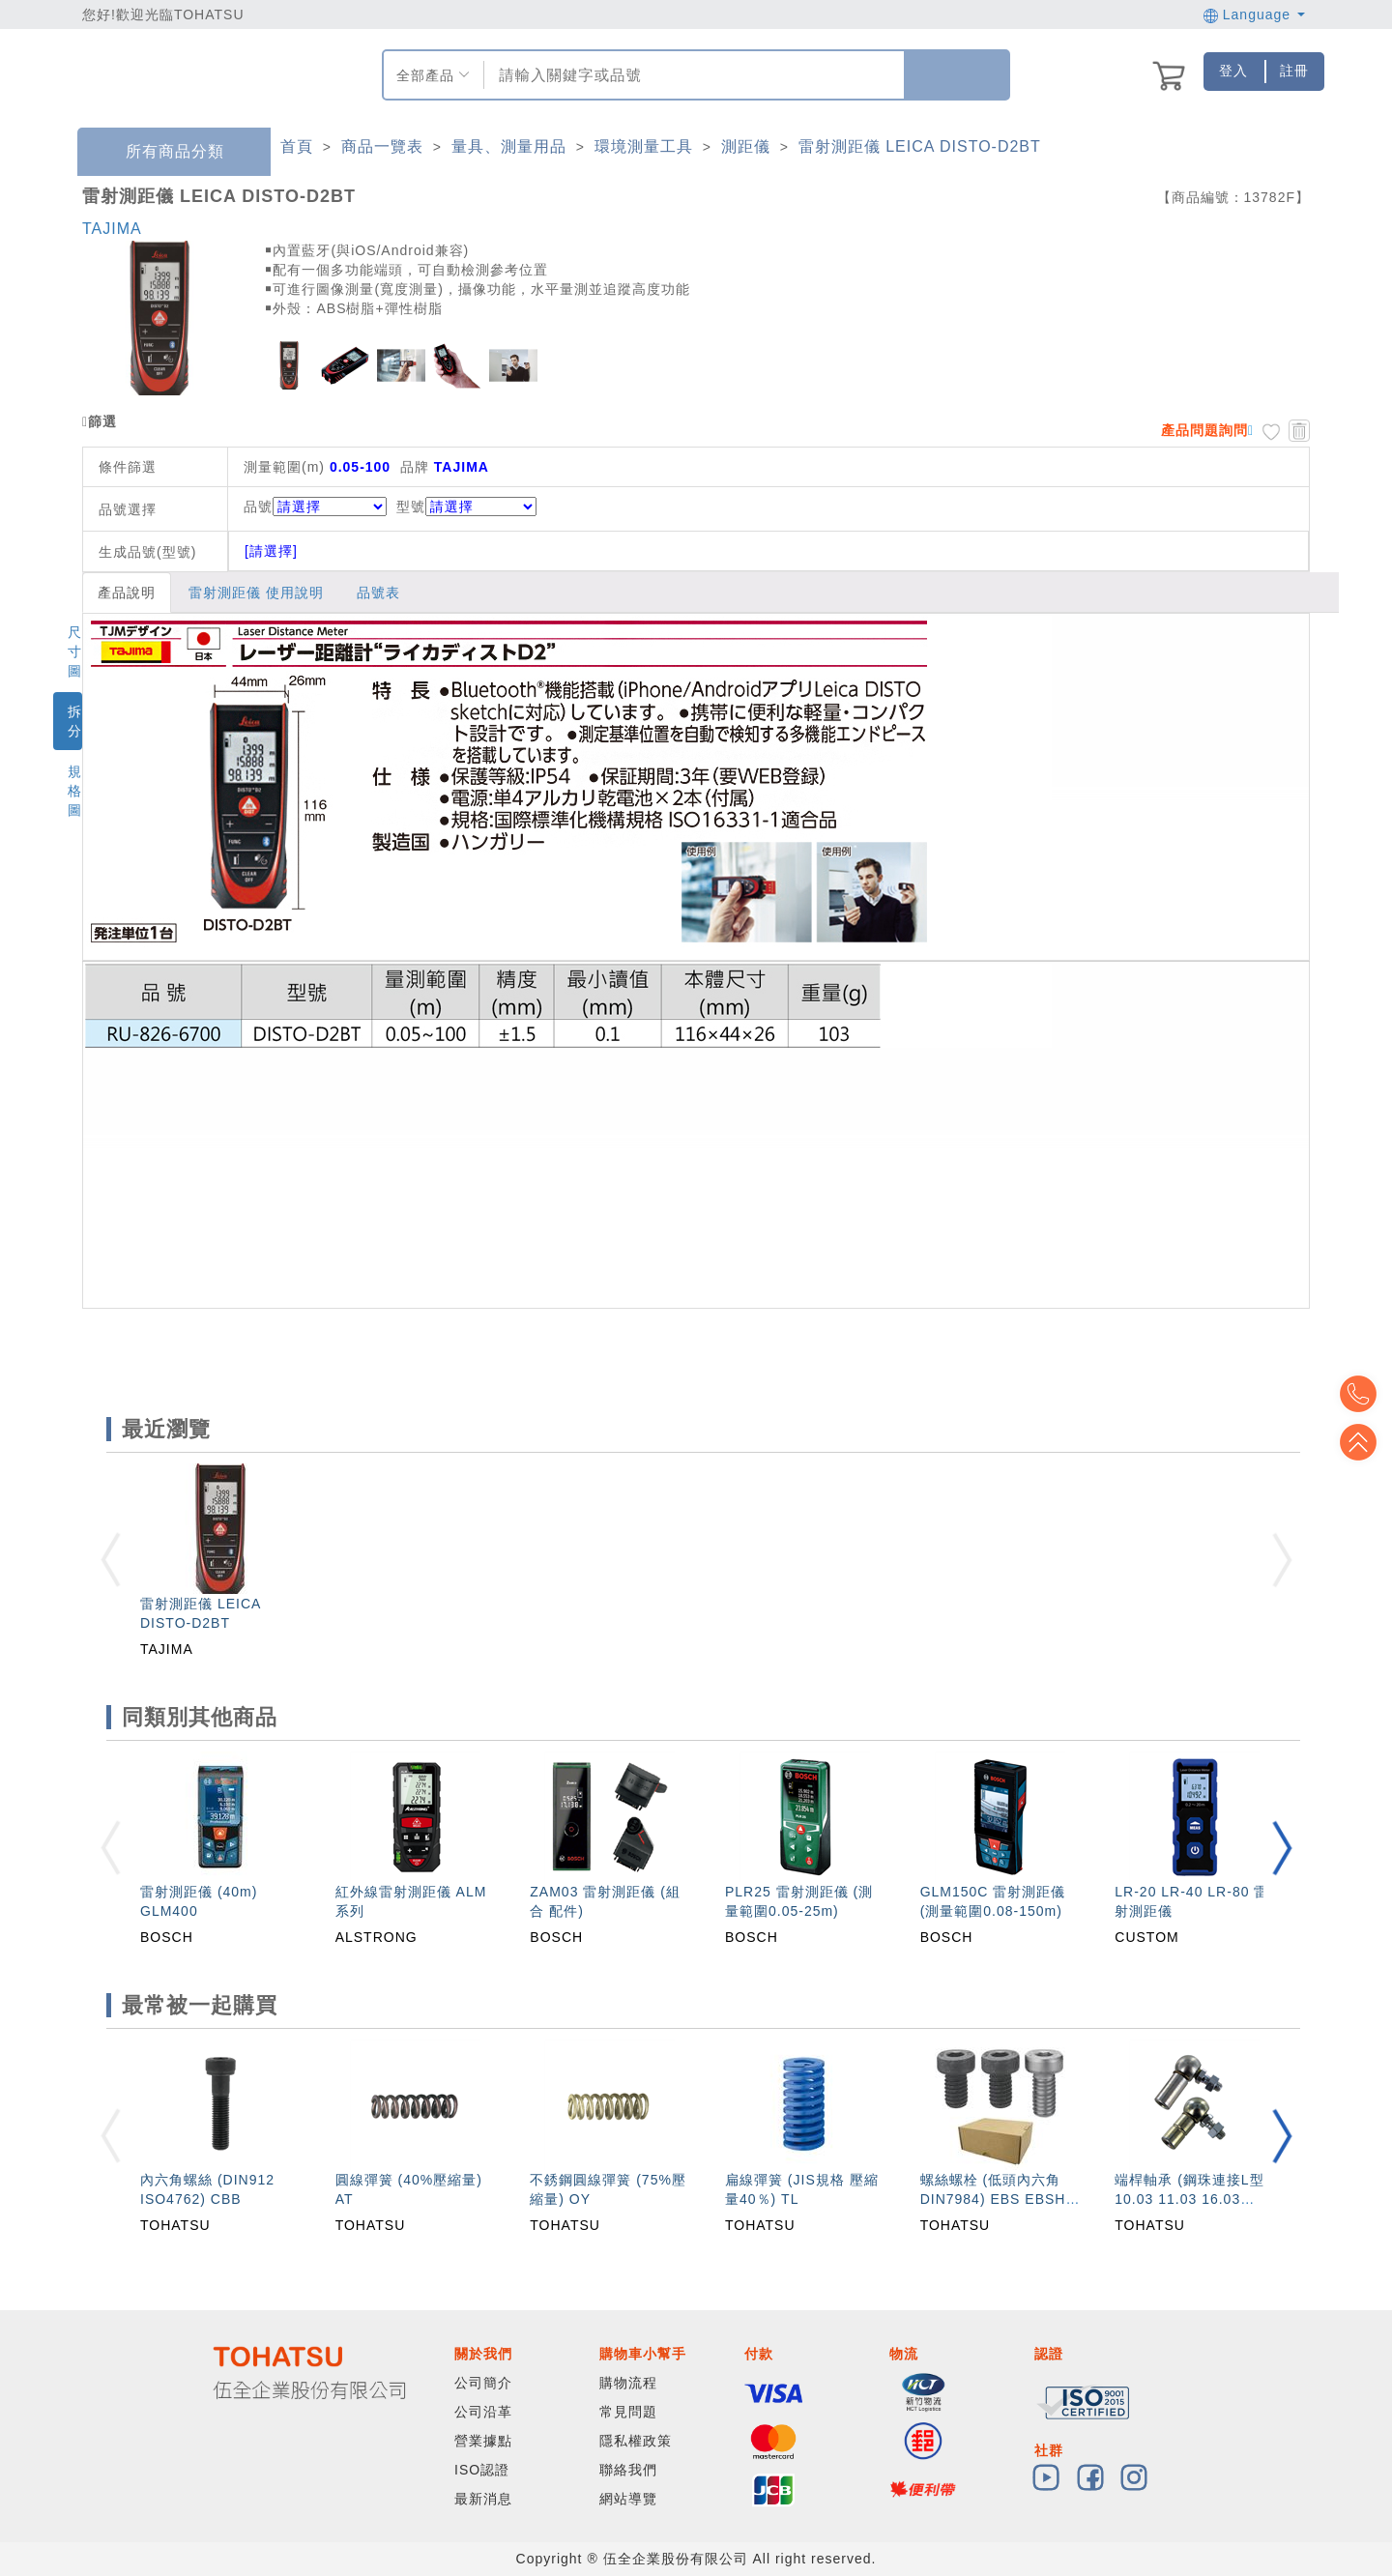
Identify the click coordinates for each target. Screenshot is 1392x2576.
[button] (1281, 1847)
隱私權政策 (635, 2440)
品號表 (378, 592)
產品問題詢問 (1204, 430)
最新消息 (483, 2498)
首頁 (296, 146)
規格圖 (75, 791)
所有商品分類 (160, 152)
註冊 (1294, 70)
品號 (315, 506)
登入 (1233, 70)
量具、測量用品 (508, 146)
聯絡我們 (628, 2469)
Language (1254, 14)
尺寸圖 (75, 651)
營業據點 (483, 2440)
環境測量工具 (643, 146)
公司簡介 (483, 2382)
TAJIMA (112, 228)
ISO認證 (481, 2469)
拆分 (75, 721)
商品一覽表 (382, 146)
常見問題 (628, 2411)
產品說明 (127, 592)
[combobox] (691, 75)
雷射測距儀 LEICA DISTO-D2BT (919, 146)
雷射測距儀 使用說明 (256, 592)
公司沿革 (483, 2411)
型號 (466, 506)
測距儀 (745, 146)
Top (1363, 1442)
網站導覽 (628, 2498)
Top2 (1363, 1394)
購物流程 (628, 2382)
